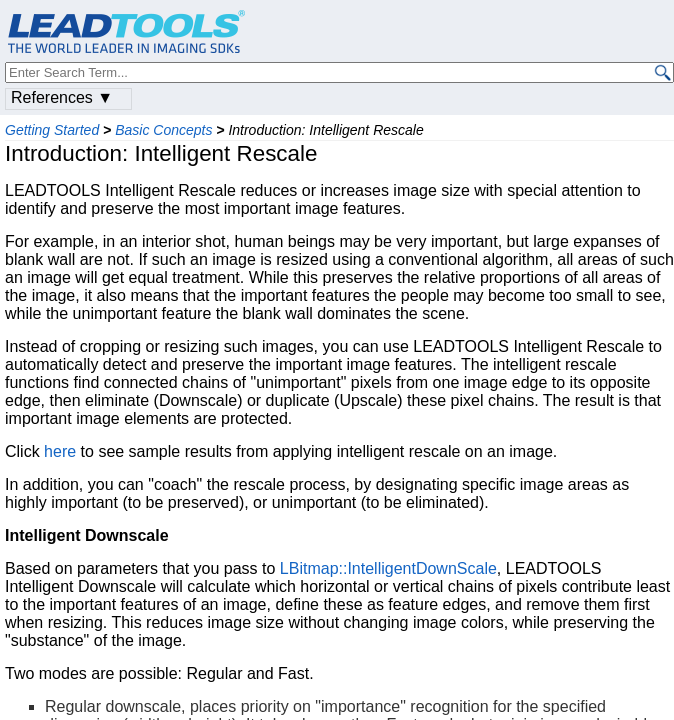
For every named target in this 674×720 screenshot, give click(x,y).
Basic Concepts (163, 130)
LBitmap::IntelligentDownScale (388, 568)
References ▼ (62, 97)
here (60, 451)
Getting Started (52, 130)
